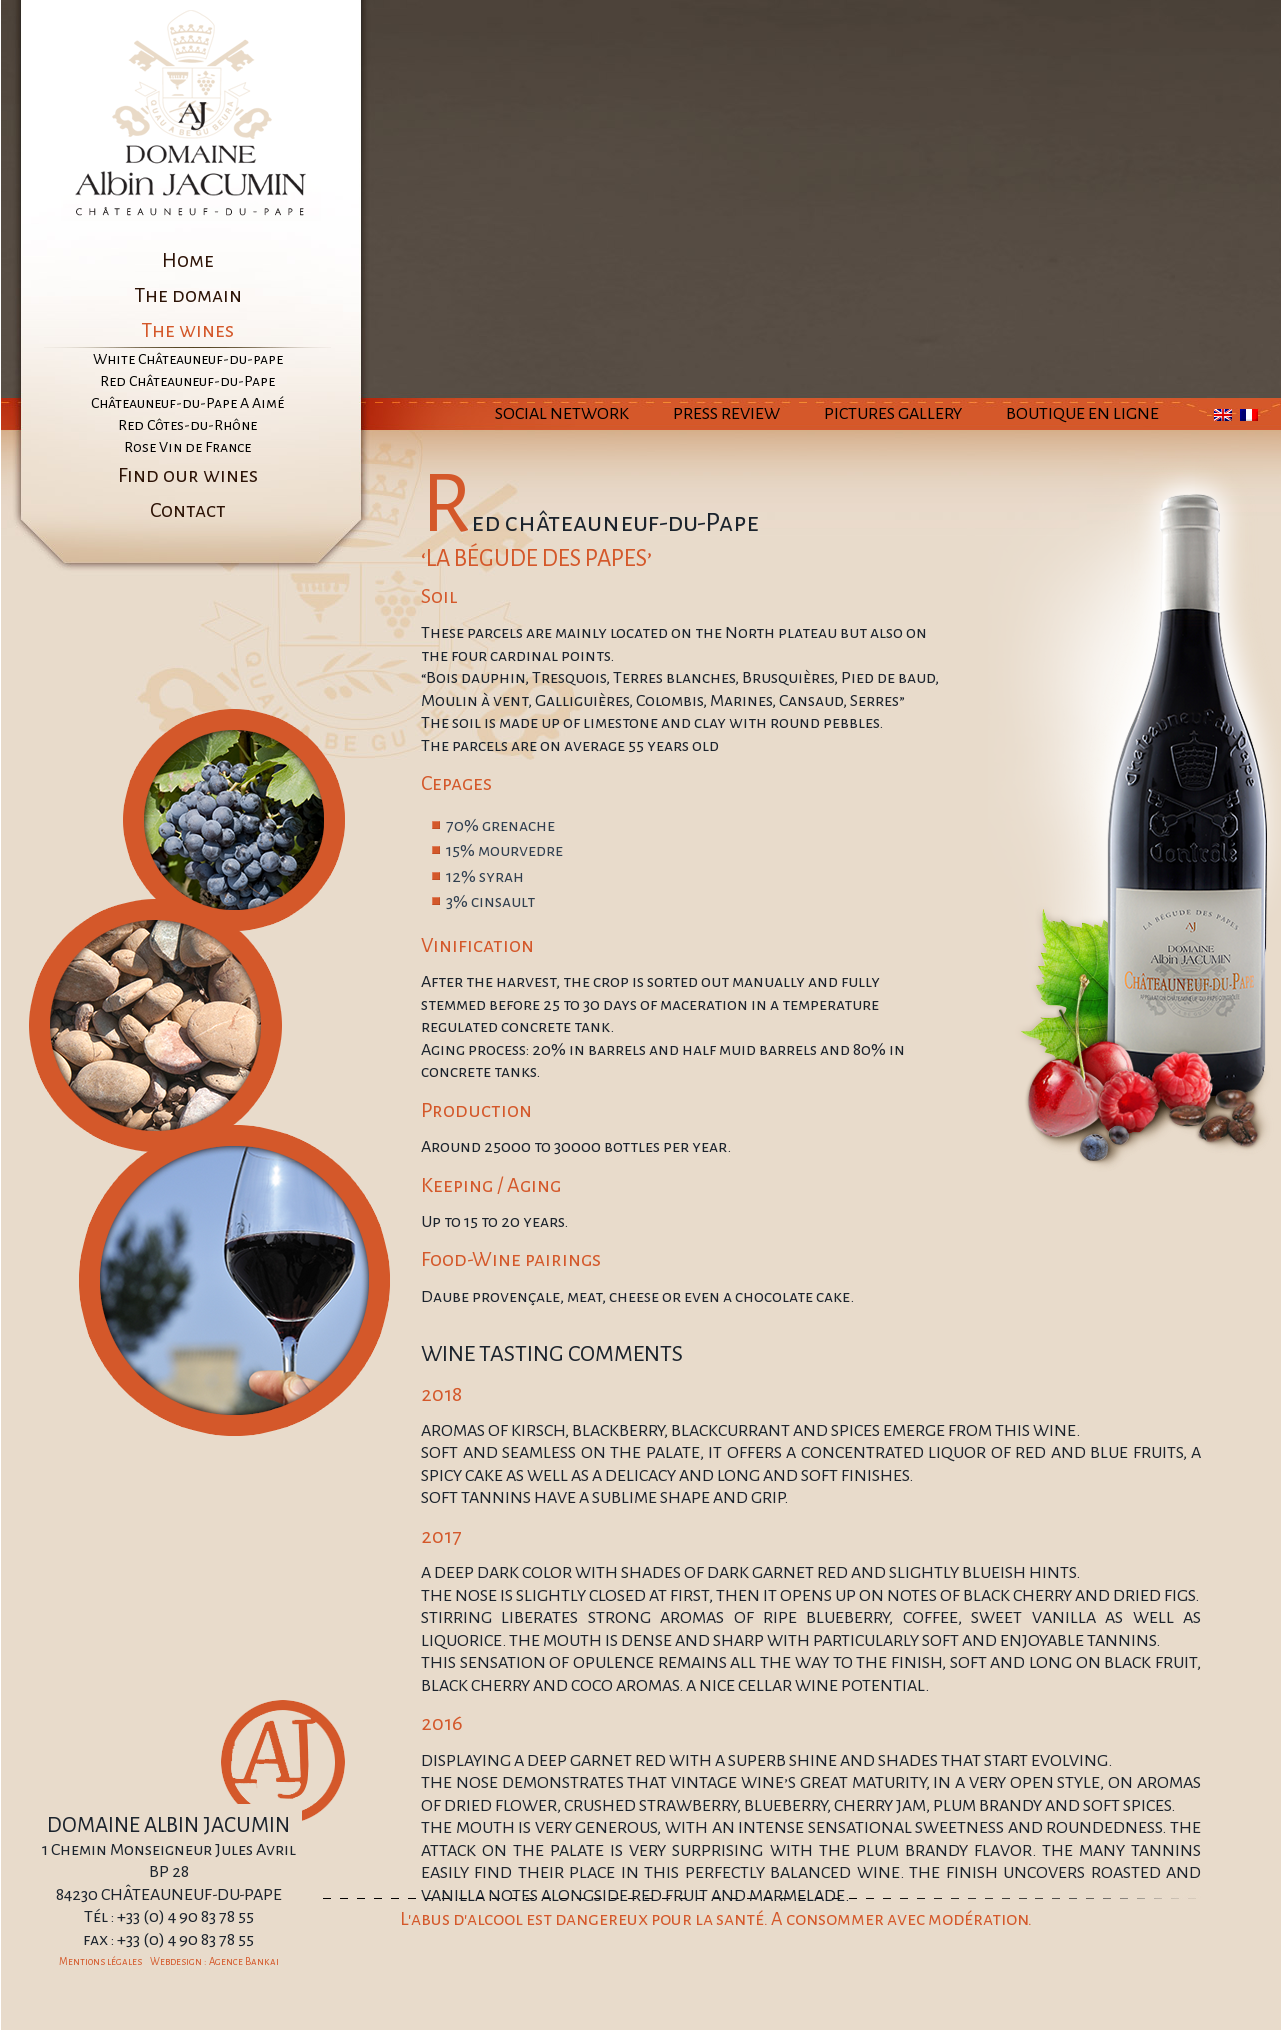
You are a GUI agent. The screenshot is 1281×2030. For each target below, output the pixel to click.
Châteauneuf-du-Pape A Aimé (187, 403)
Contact (188, 510)
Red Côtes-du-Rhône (187, 425)
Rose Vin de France (187, 447)
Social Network (562, 414)
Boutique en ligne (1082, 414)
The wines (187, 330)
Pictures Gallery (893, 414)
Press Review (726, 414)
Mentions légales (100, 1961)
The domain (188, 295)
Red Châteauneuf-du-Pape (187, 381)
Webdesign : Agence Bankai (214, 1961)
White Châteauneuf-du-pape (188, 359)
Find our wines (188, 475)
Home (188, 260)
